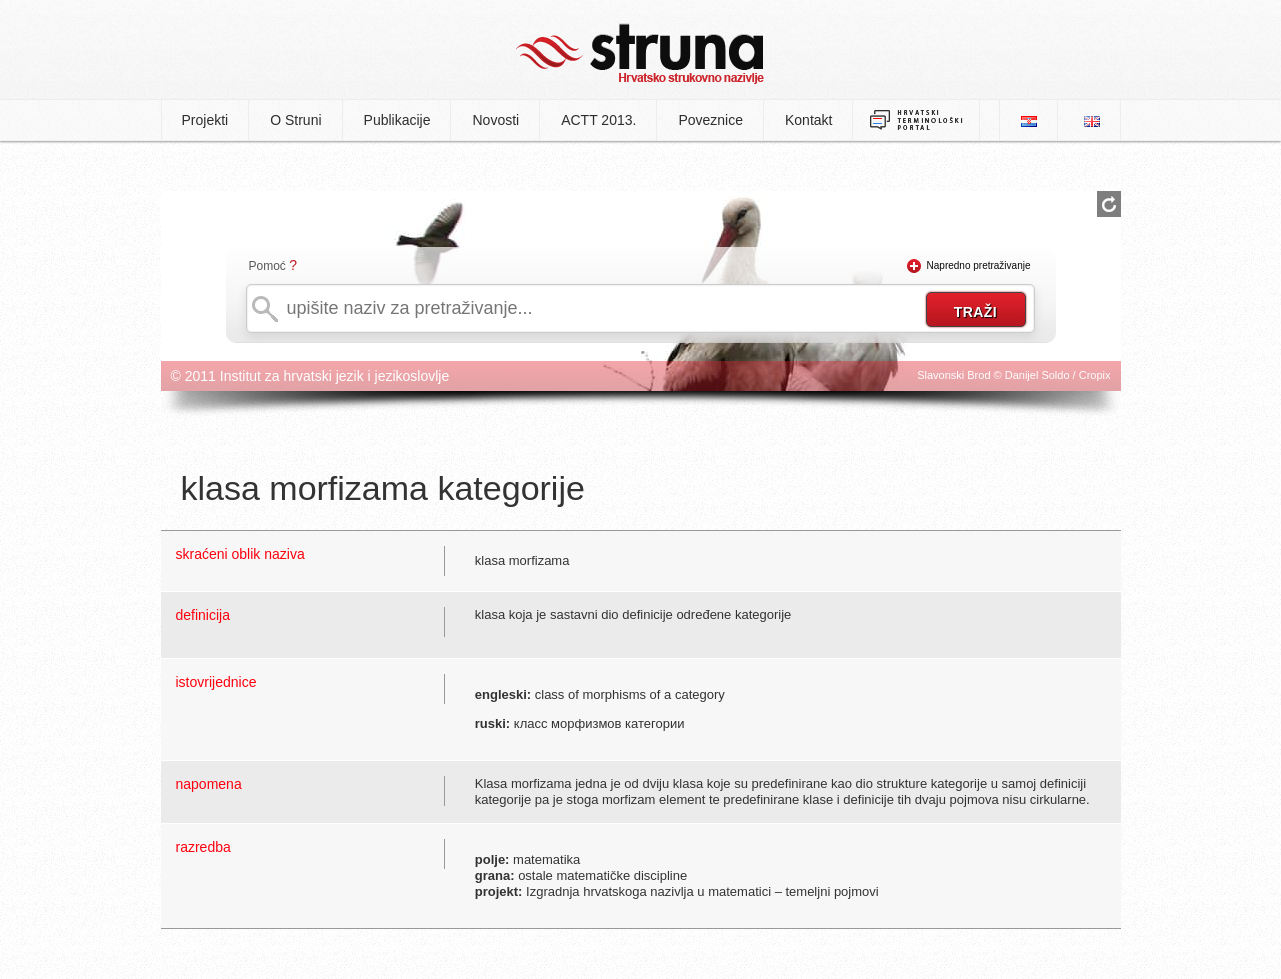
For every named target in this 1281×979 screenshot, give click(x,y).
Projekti (205, 120)
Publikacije (397, 120)
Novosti (495, 120)
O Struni (295, 120)
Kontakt (808, 120)
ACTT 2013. (598, 120)
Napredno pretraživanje (979, 265)
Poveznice (710, 120)
